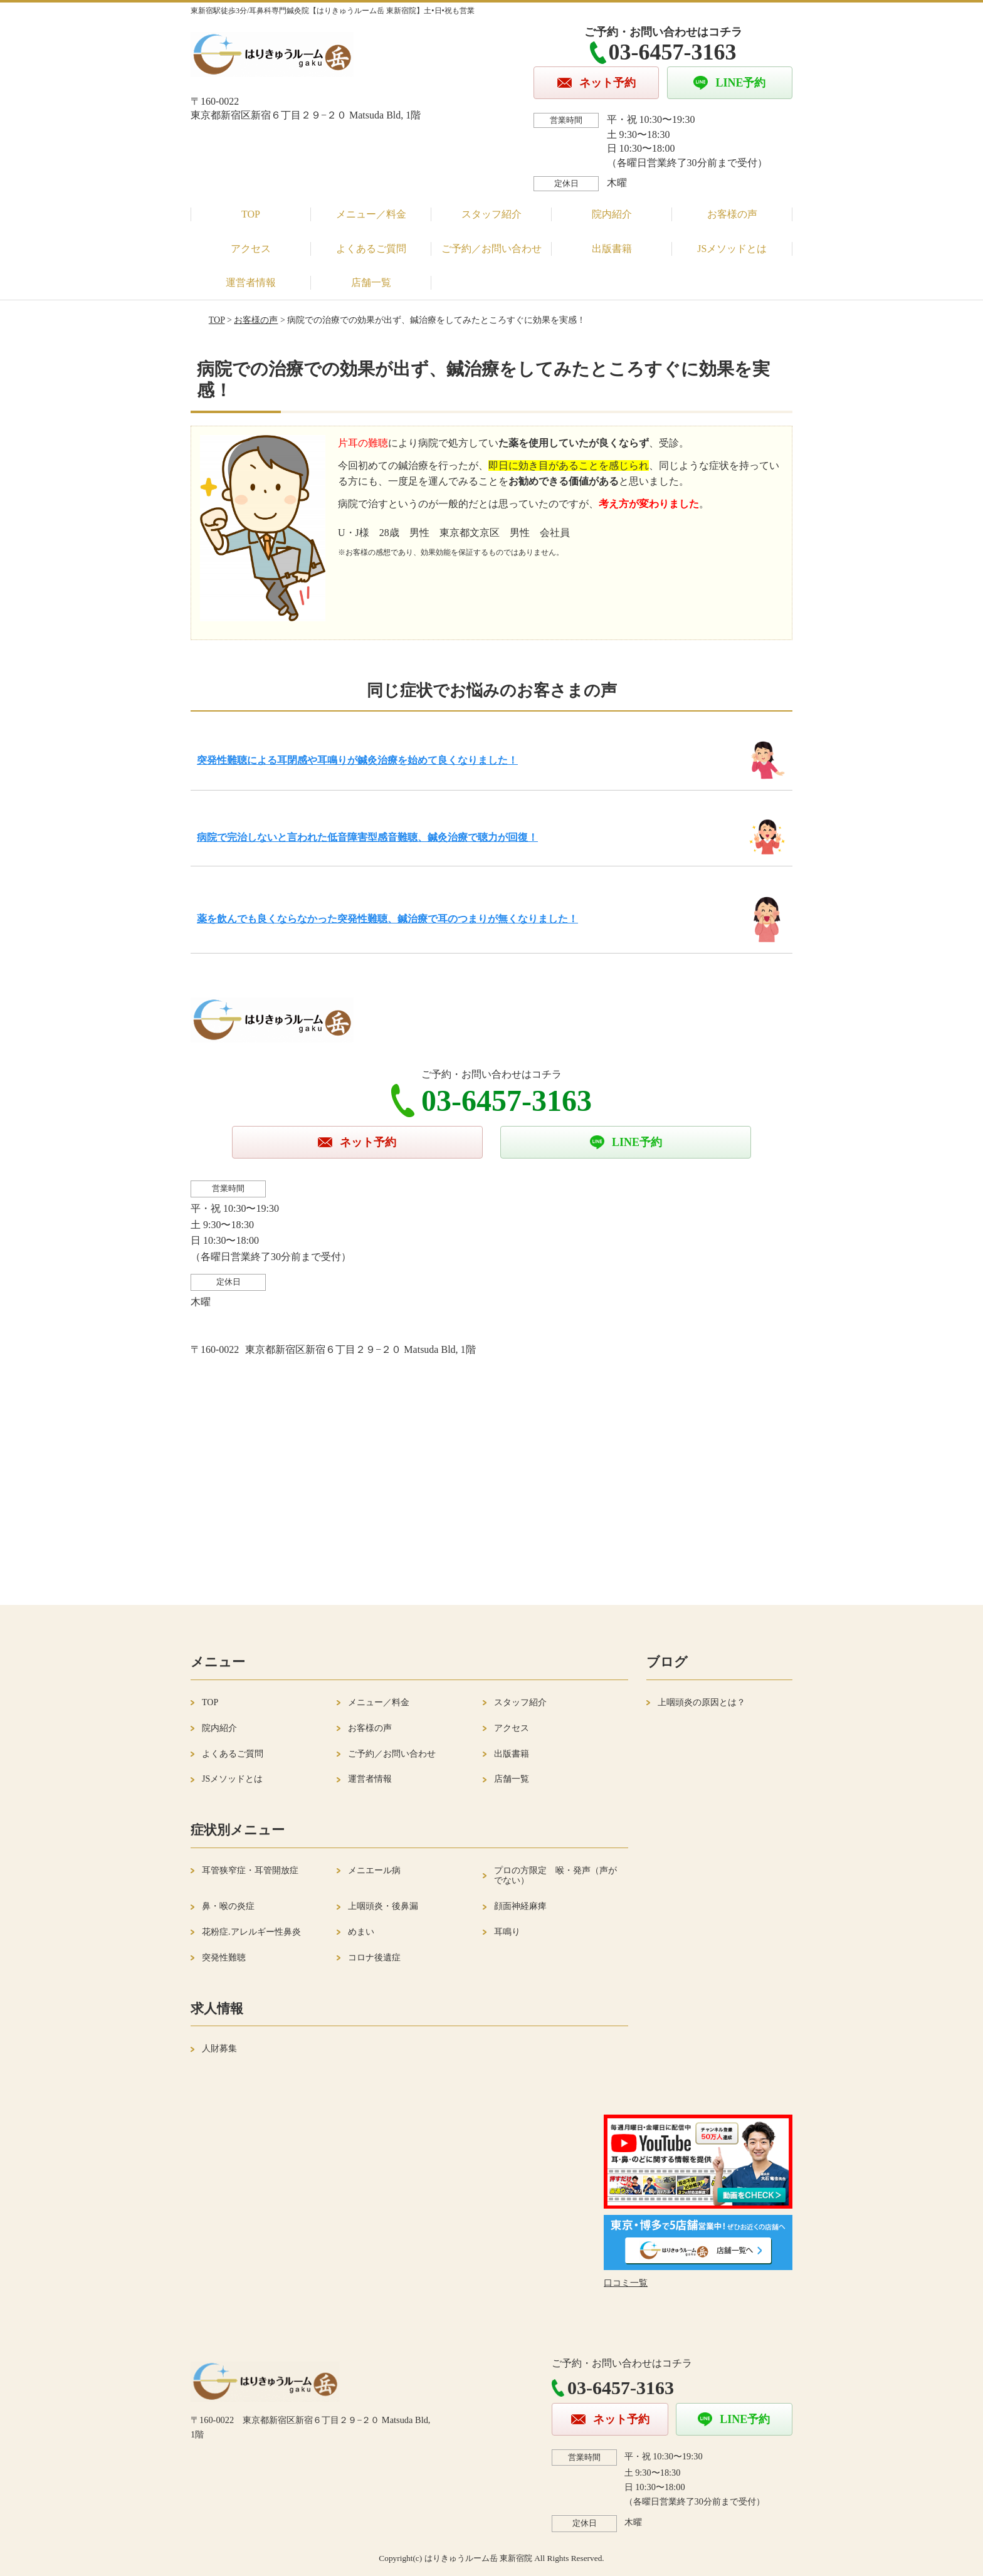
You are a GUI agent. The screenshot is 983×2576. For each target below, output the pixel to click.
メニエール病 (374, 1870)
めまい (361, 1932)
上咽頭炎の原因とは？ (701, 1702)
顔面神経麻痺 (520, 1906)
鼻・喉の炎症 (228, 1906)
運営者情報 (251, 282)
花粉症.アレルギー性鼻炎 (251, 1932)
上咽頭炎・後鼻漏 (383, 1906)
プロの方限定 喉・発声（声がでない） (555, 1876)
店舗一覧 (371, 282)
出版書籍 (612, 248)
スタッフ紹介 (491, 214)
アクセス (251, 248)
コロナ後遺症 (374, 1957)
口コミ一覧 (626, 2283)
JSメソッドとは (732, 248)
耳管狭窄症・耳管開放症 (250, 1870)
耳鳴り (507, 1932)
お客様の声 (732, 214)
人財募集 (219, 2048)
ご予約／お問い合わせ (491, 248)
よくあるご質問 (371, 248)
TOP (250, 214)
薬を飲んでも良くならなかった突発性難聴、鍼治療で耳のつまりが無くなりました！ (387, 918)
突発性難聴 (224, 1957)
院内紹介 (612, 214)
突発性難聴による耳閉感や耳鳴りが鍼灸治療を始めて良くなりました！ (357, 760)
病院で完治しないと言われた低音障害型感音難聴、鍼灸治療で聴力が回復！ (367, 837)
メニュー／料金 (371, 214)
